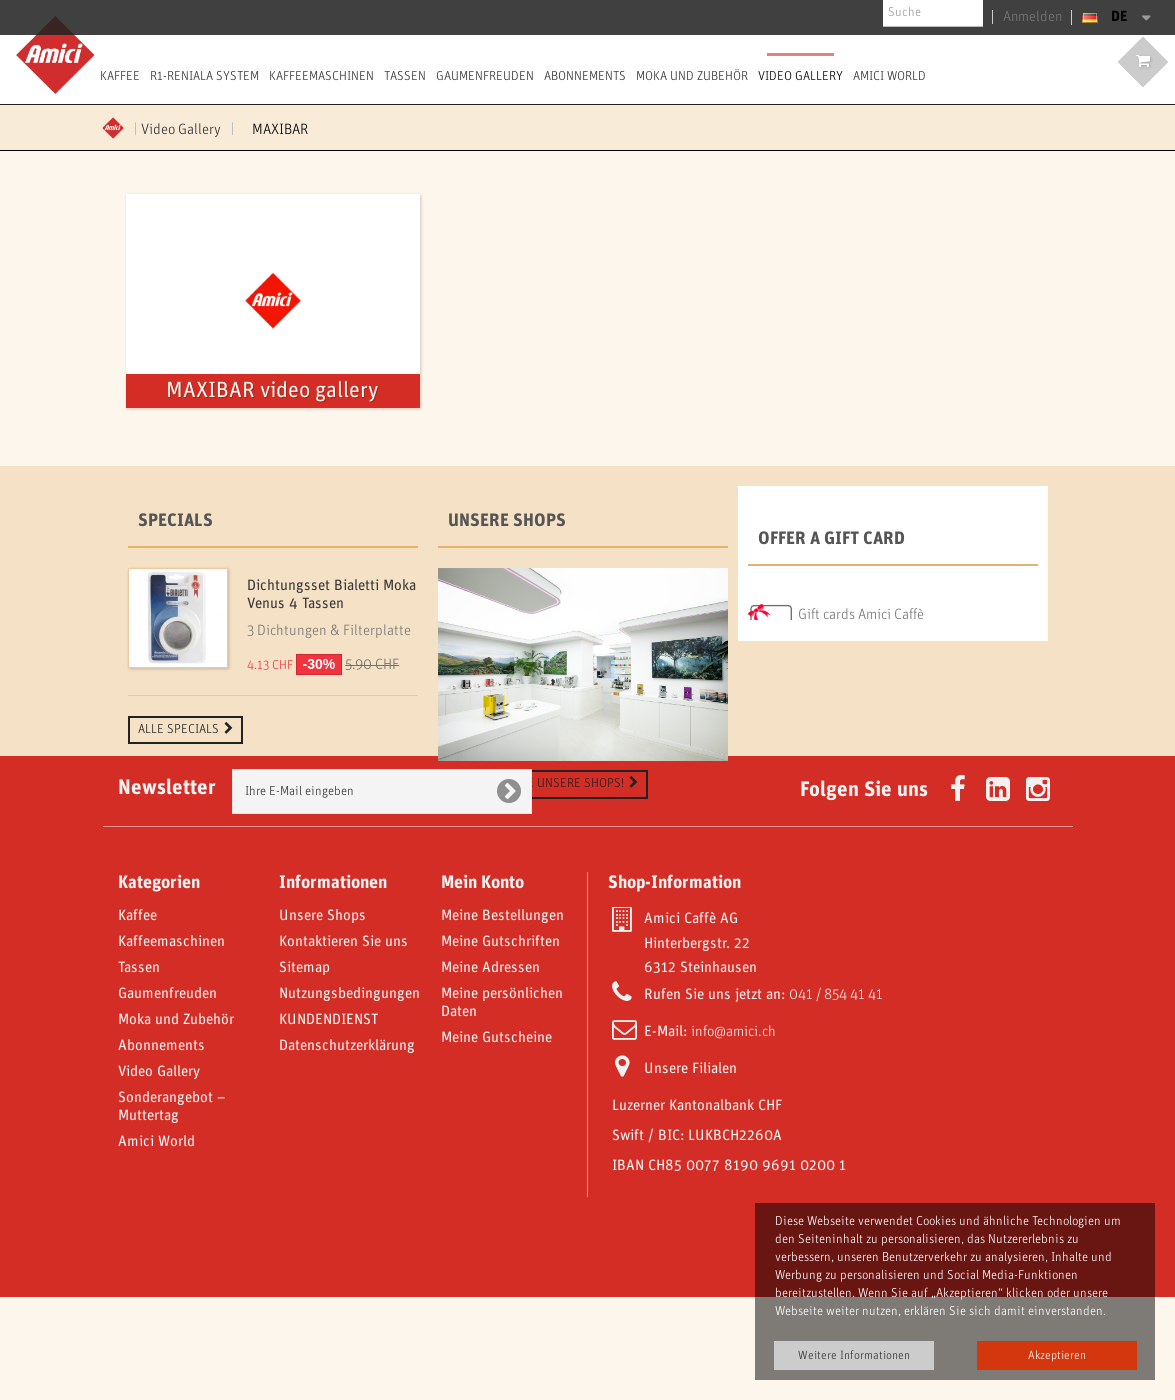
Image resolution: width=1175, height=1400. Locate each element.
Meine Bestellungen (502, 1019)
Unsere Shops (507, 521)
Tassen (405, 76)
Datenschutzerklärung (347, 1149)
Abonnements (585, 76)
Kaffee (120, 76)
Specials (175, 521)
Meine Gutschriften (500, 1045)
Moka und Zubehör (692, 76)
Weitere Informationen (854, 1355)
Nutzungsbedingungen (349, 1097)
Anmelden (1037, 17)
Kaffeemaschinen (321, 76)
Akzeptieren (1057, 1355)
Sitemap (304, 1071)
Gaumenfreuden (485, 76)
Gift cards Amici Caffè (861, 610)
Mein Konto (482, 986)
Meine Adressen (490, 1071)
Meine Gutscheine (496, 1141)
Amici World (889, 76)
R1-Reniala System (204, 76)
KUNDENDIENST (328, 1123)
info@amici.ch (733, 1135)
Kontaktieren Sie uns (343, 1045)
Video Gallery (800, 76)
